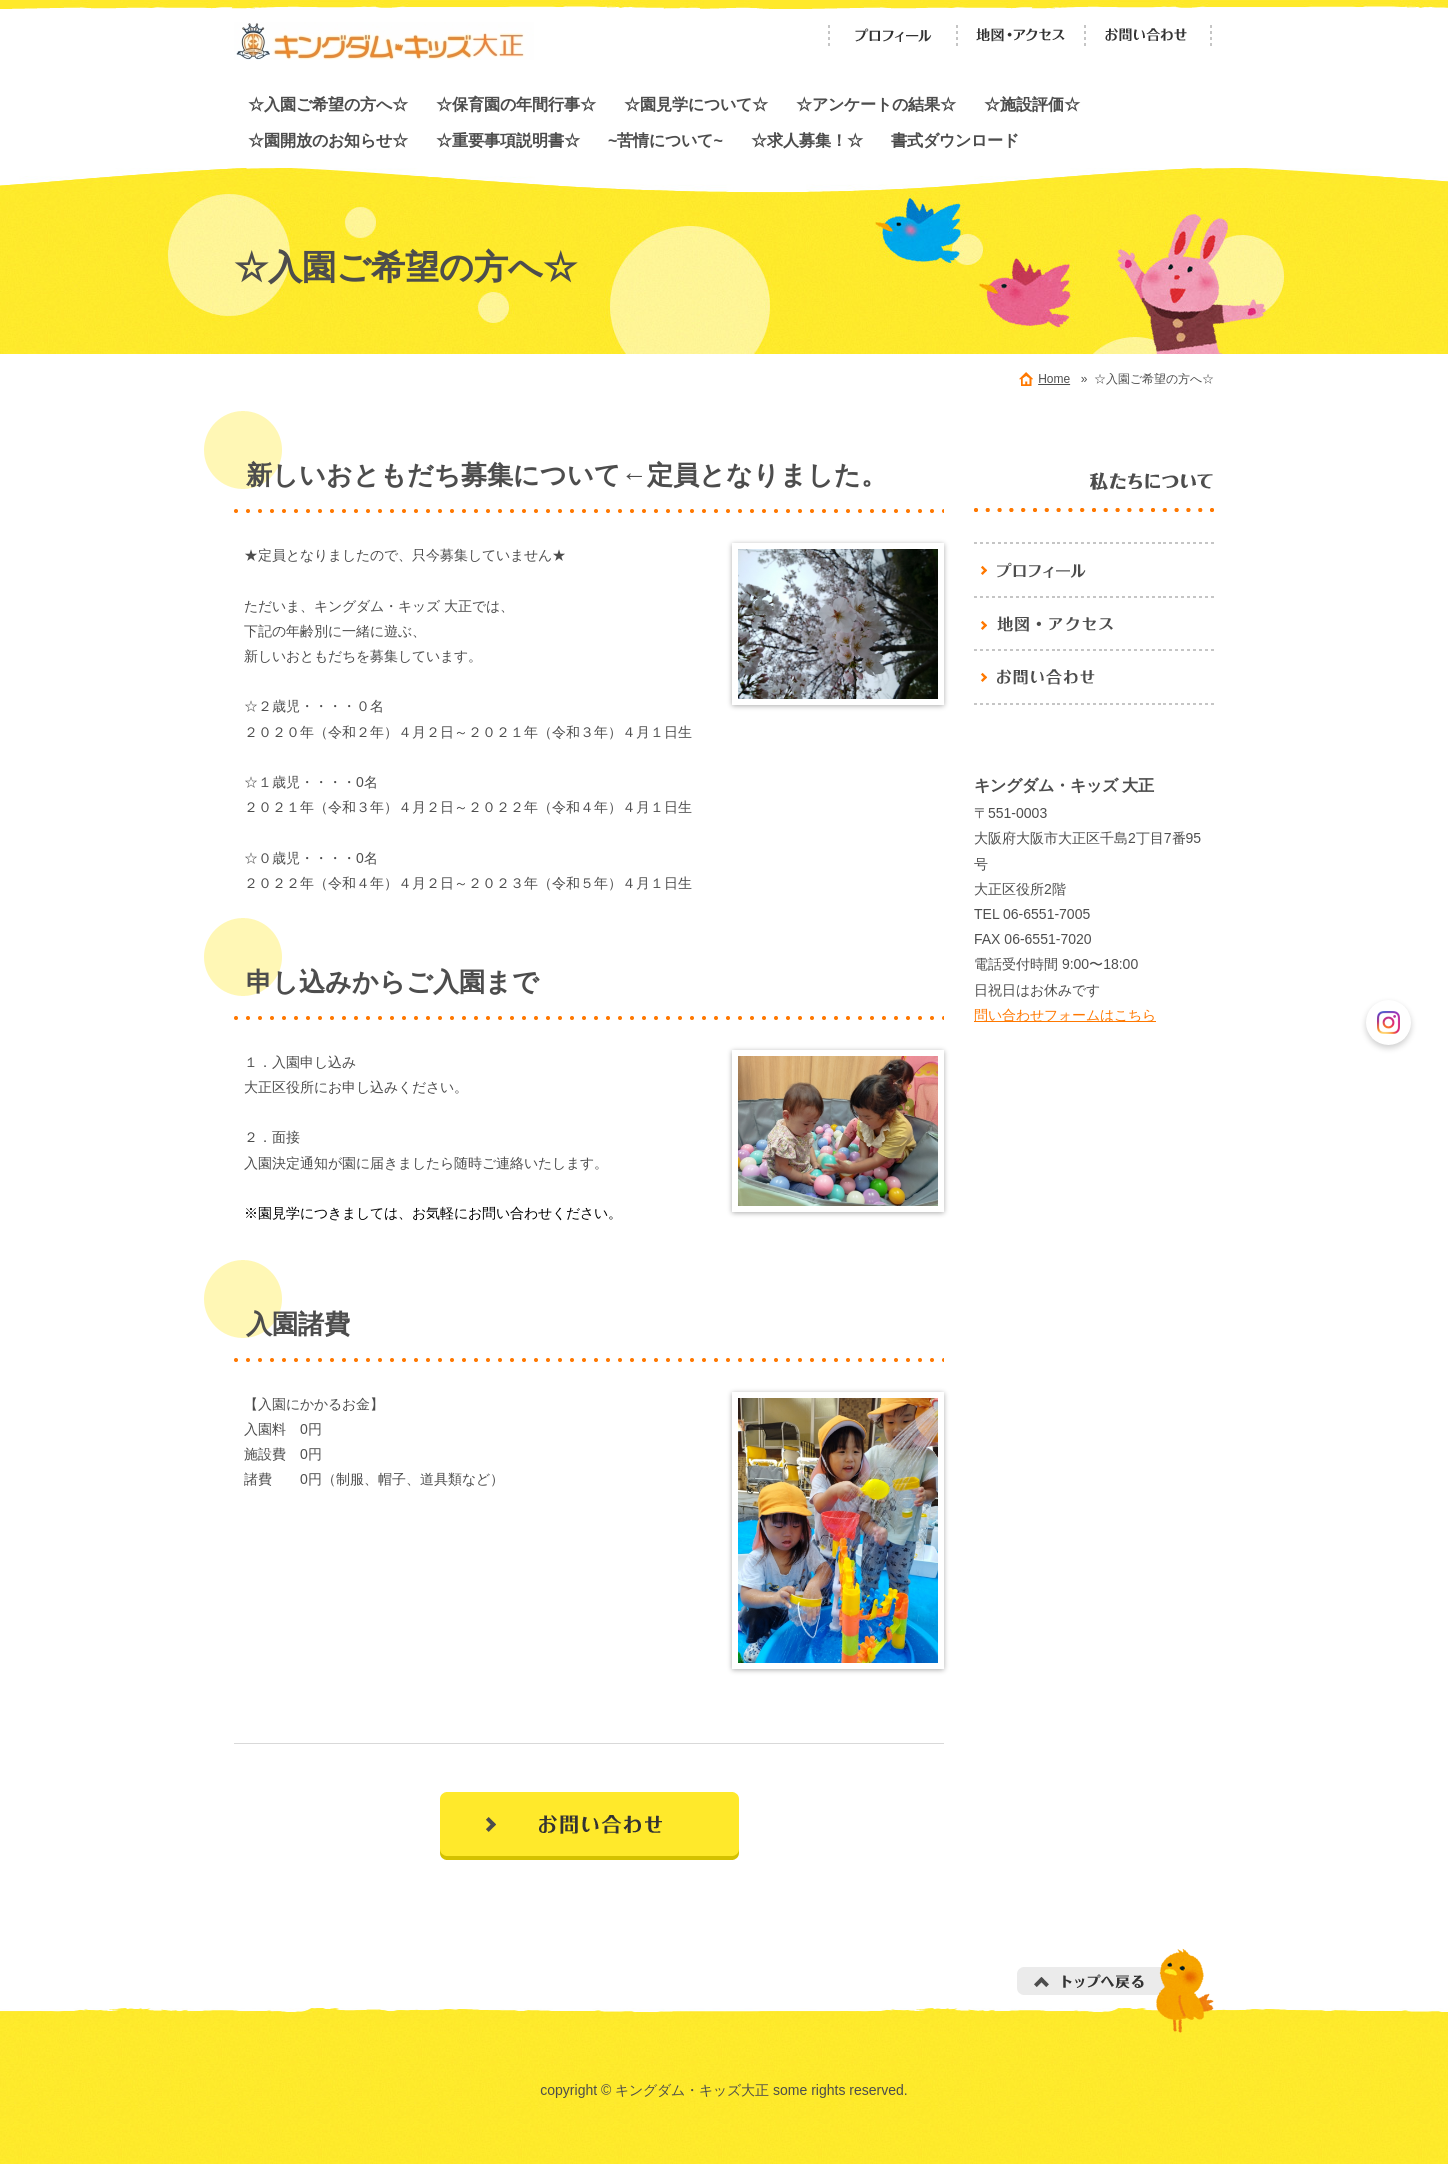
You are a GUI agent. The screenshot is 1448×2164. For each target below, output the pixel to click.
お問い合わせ (1149, 35)
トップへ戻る (1115, 1990)
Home (1054, 379)
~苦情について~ (665, 140)
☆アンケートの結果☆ (876, 104)
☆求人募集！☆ (807, 140)
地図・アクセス (1021, 35)
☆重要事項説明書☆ (508, 140)
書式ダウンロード (955, 140)
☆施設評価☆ (1032, 104)
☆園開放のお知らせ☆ (328, 140)
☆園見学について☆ (696, 104)
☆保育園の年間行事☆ (516, 104)
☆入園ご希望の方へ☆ (328, 104)
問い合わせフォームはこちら (1065, 1015)
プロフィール (893, 35)
